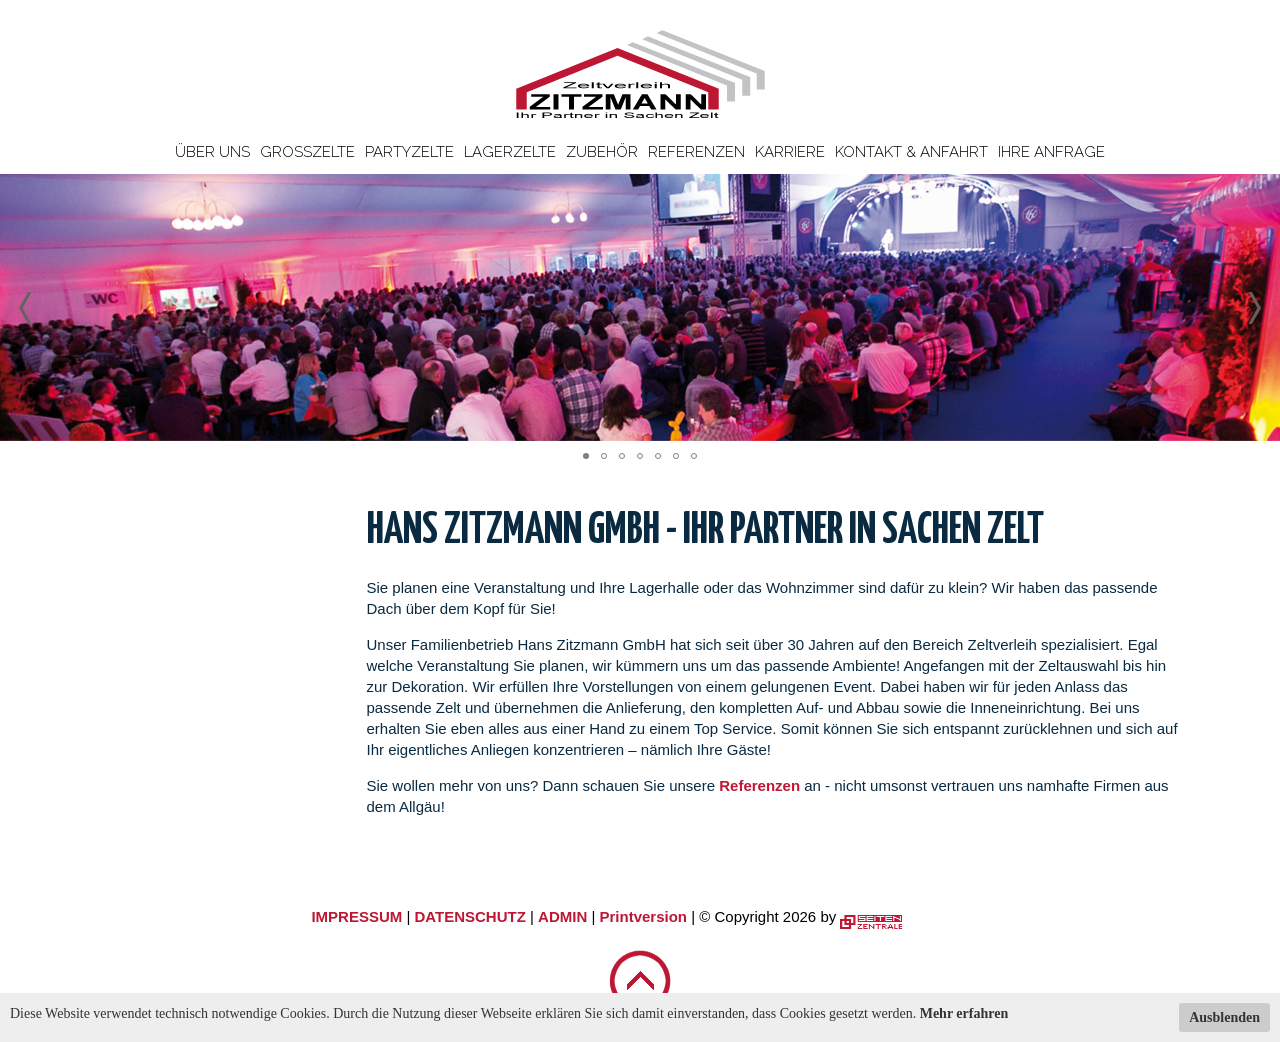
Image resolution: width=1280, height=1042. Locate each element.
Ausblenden (1224, 1017)
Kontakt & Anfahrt (911, 152)
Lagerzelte (510, 152)
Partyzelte (409, 152)
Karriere (790, 152)
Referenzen (696, 152)
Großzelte (307, 152)
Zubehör (602, 152)
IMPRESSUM (356, 916)
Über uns (212, 152)
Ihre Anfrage (1051, 152)
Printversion (644, 916)
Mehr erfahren (964, 1013)
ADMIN (562, 916)
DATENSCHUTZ (469, 916)
